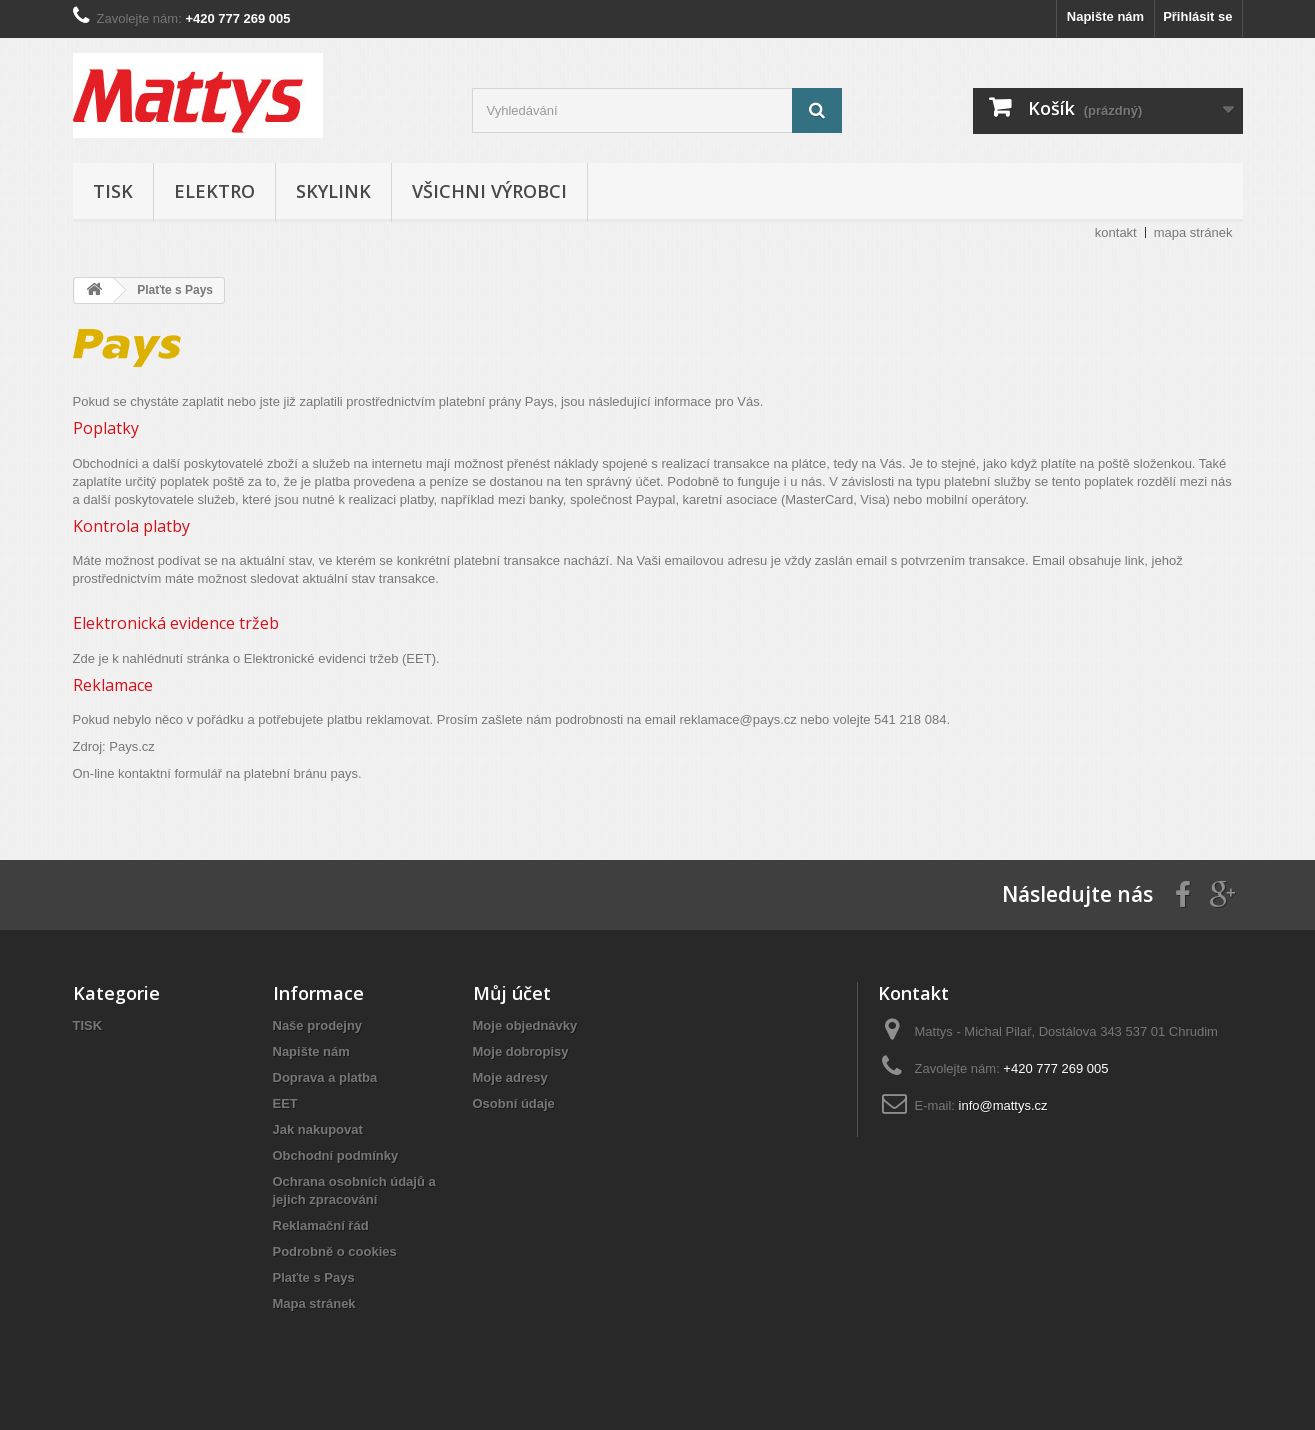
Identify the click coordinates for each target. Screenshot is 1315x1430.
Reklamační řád (321, 1225)
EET (285, 1103)
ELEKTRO (214, 191)
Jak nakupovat (318, 1129)
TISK (113, 191)
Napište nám (1105, 16)
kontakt (1116, 232)
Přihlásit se (1197, 16)
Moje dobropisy (521, 1051)
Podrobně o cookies (335, 1251)
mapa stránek (1193, 232)
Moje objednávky (525, 1025)
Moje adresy (510, 1077)
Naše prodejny (318, 1025)
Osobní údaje (514, 1103)
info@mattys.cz (1003, 1105)
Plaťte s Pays (314, 1277)
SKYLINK (333, 191)
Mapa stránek (314, 1303)
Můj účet (512, 993)
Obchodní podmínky (336, 1155)
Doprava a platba (325, 1077)
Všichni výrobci (489, 191)
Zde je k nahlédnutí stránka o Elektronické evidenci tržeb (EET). (256, 658)
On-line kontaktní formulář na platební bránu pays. (217, 773)
